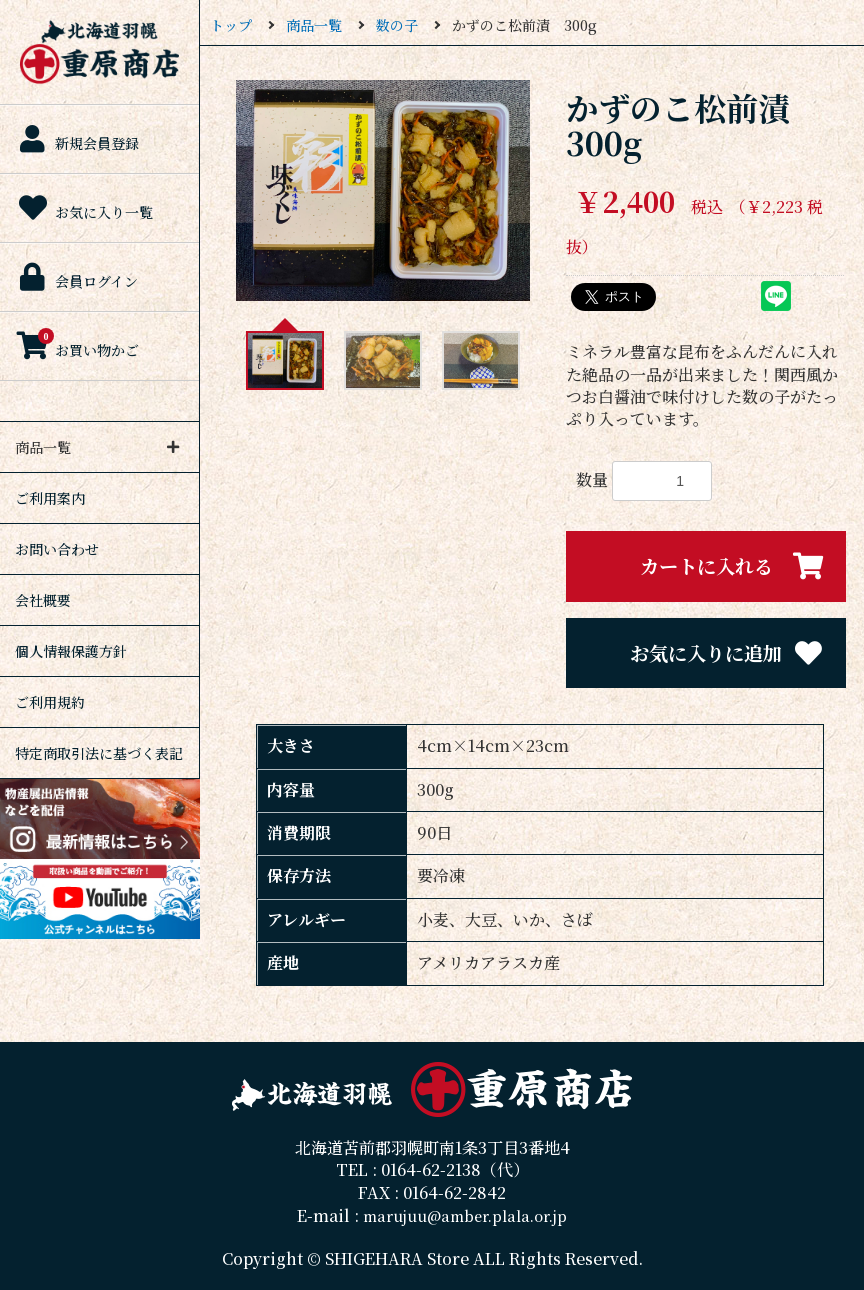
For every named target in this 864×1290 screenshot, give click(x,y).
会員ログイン (76, 277)
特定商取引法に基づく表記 (99, 753)
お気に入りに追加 (727, 653)
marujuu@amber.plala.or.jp (465, 1215)
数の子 (397, 25)
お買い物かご (77, 345)
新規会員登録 (77, 139)
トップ (231, 25)
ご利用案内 (50, 498)
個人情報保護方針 (71, 651)
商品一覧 (314, 25)
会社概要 (43, 600)
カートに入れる (733, 566)
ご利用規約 (50, 702)
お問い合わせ (57, 549)
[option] (383, 190)
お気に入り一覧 (84, 208)
